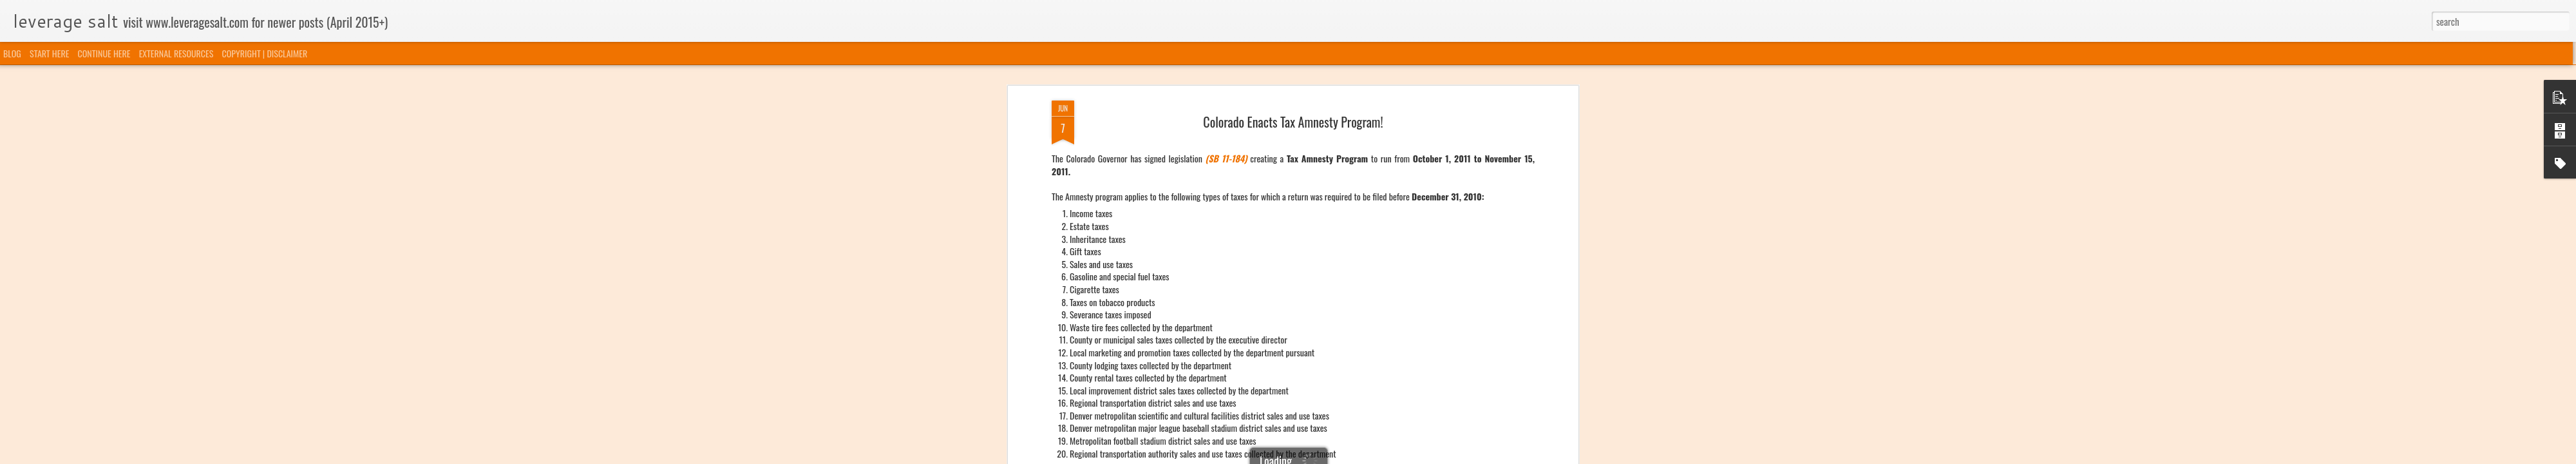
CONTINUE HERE (104, 53)
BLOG (12, 53)
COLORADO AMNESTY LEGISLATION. (1205, 90)
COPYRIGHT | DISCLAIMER (265, 53)
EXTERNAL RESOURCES (176, 53)
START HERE (49, 53)
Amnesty (1237, 130)
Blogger (1353, 455)
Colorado (1269, 130)
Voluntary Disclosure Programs (1337, 130)
